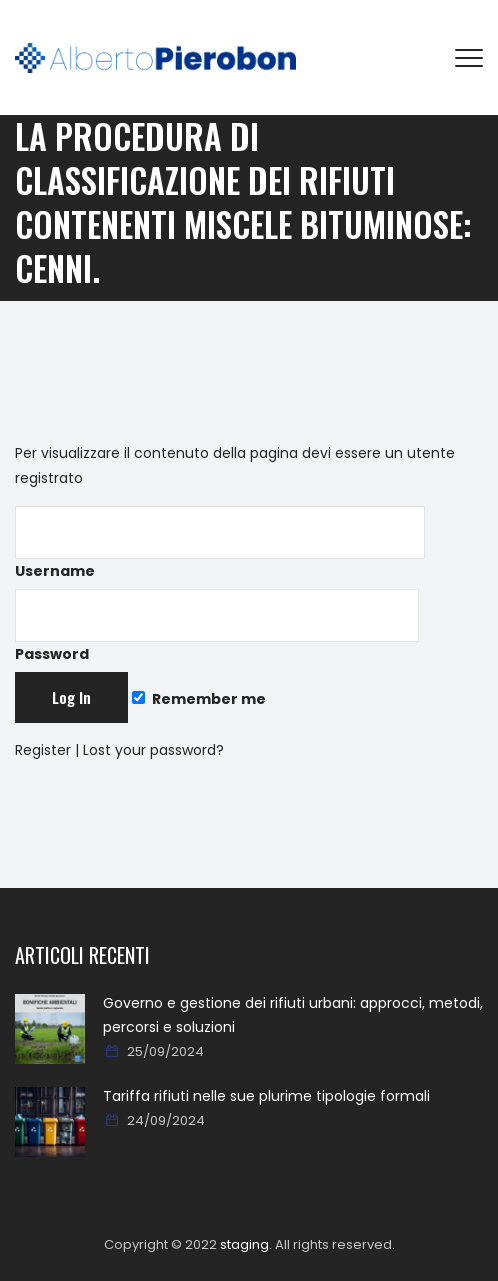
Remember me (199, 699)
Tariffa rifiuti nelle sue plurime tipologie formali (266, 1096)
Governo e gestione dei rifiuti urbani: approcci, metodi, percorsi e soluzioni (293, 1015)
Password (217, 626)
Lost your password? (153, 750)
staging (244, 1244)
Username (220, 543)
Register (43, 750)
